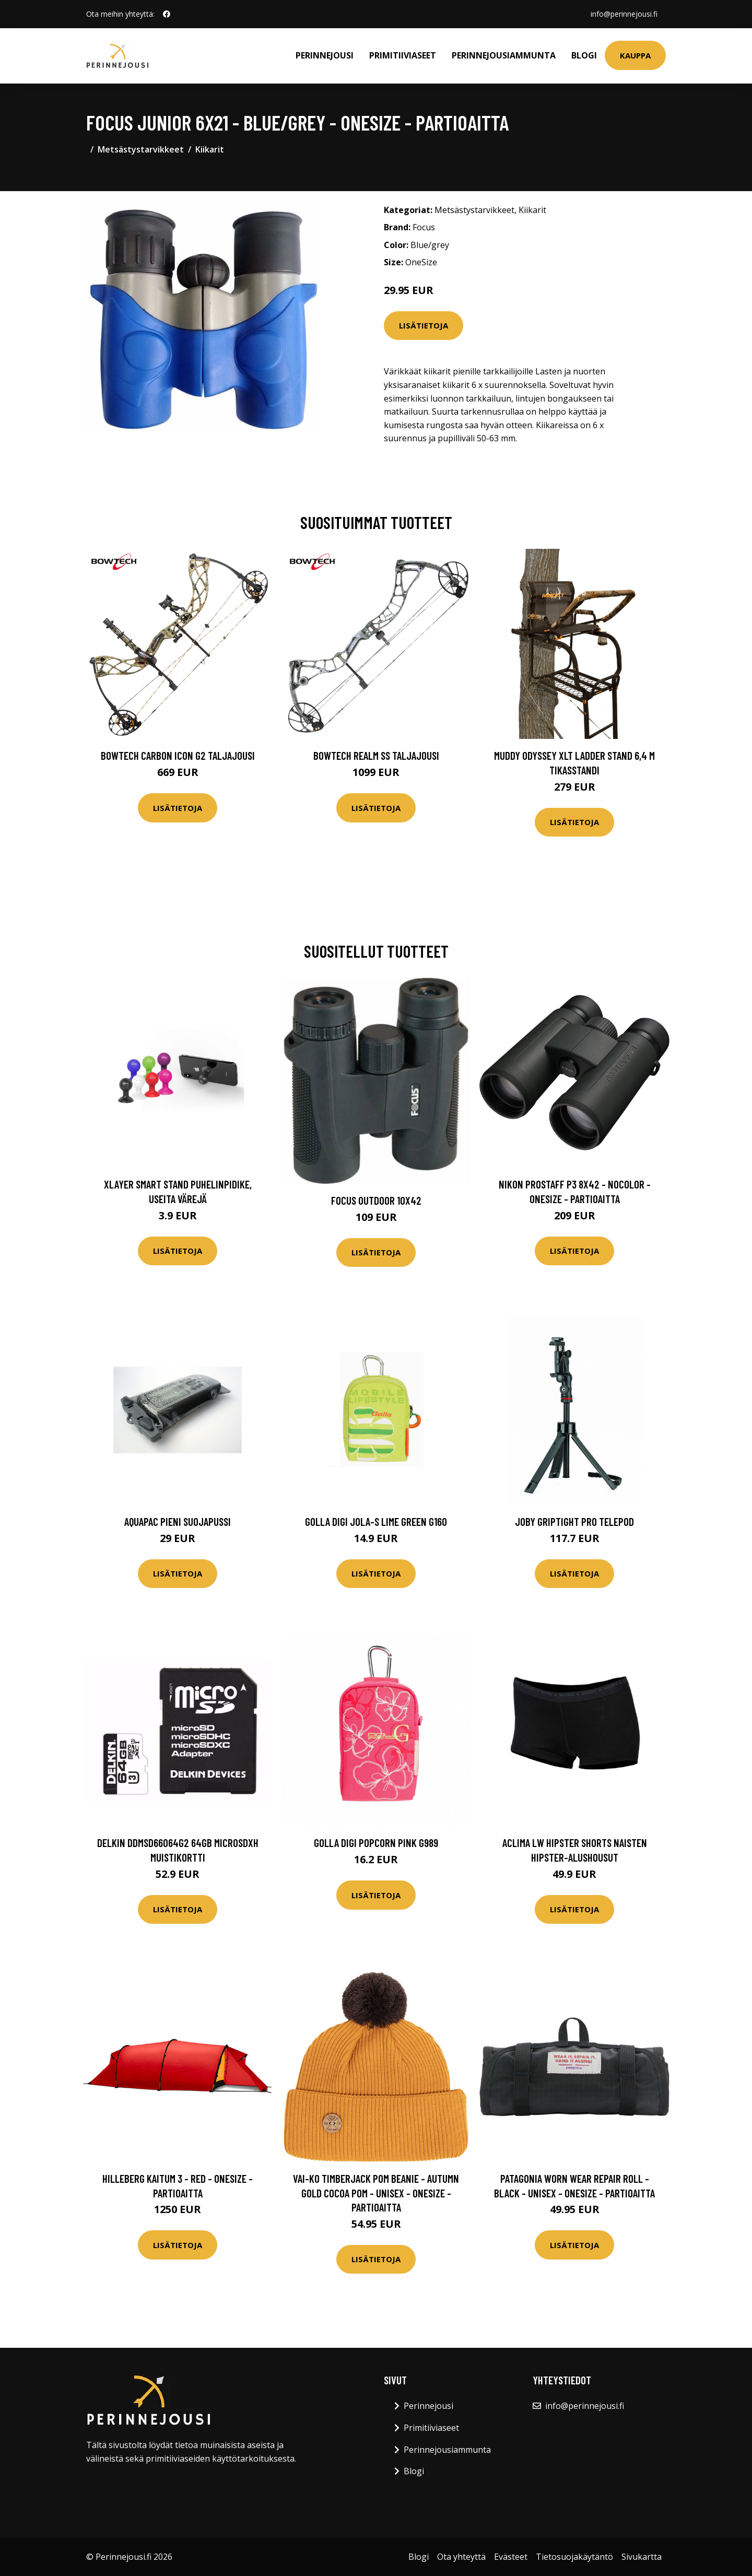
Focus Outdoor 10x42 (376, 1200)
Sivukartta (641, 2556)
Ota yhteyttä (461, 2556)
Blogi (584, 55)
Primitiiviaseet (402, 55)
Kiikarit (209, 149)
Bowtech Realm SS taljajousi (376, 755)
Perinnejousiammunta (504, 55)
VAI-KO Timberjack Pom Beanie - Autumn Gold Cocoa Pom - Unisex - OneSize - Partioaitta (376, 2193)
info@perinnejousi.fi (624, 14)
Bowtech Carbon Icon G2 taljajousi (178, 755)
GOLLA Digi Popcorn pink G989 (376, 1842)
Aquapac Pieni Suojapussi (177, 1521)
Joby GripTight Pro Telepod (574, 1521)
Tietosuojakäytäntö (574, 2556)
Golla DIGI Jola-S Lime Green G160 (376, 1521)
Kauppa (635, 55)
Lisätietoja (423, 325)
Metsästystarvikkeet (141, 149)
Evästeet (510, 2556)
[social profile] (166, 14)
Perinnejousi (325, 55)
